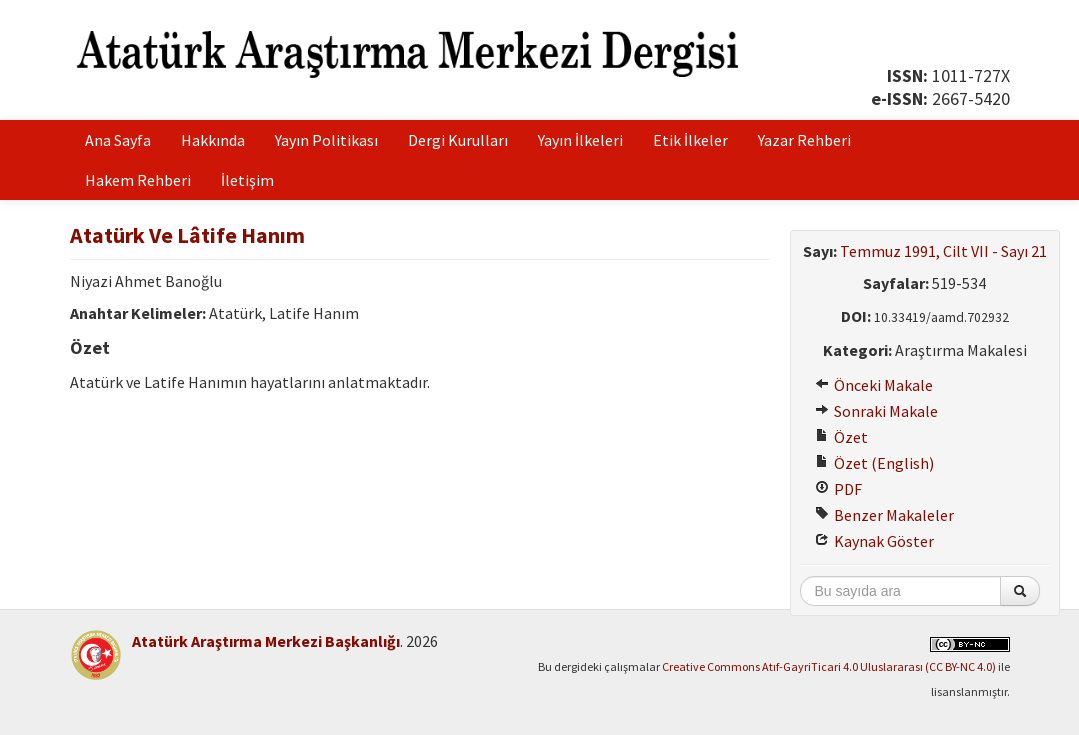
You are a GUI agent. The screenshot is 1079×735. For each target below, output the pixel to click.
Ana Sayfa (118, 140)
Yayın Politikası (326, 140)
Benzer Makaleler (884, 515)
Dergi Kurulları (458, 140)
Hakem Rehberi (138, 180)
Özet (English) (874, 463)
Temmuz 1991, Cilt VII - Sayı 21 (943, 251)
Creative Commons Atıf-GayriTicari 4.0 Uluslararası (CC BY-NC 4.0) (829, 666)
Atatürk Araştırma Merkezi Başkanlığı (266, 641)
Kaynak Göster (874, 541)
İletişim (247, 180)
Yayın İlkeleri (580, 140)
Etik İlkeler (690, 140)
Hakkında (213, 140)
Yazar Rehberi (804, 140)
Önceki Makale (874, 385)
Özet (841, 437)
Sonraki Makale (876, 411)
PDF (838, 489)
